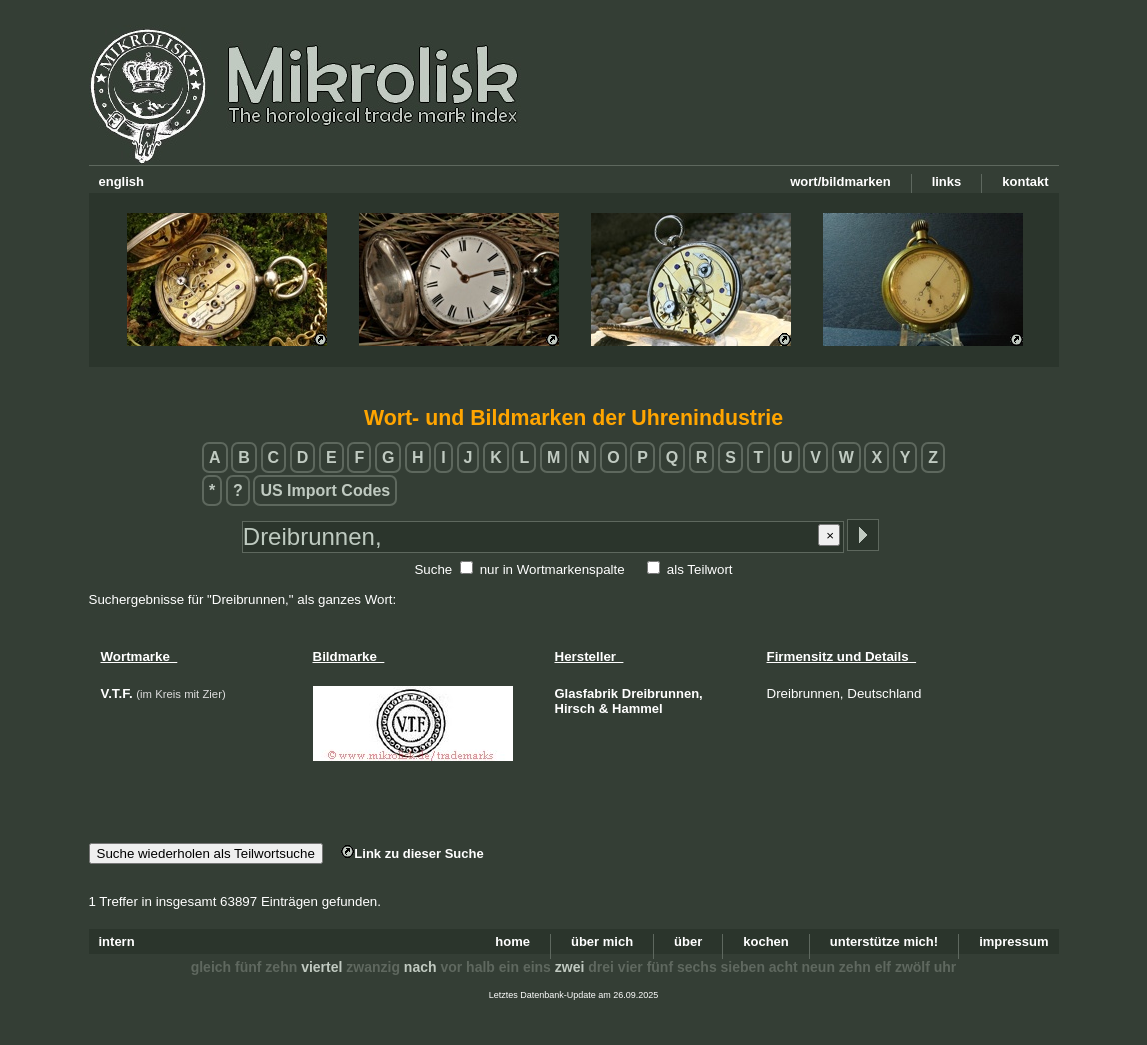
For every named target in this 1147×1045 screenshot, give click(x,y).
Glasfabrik (587, 693)
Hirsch (575, 708)
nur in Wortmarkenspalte (552, 569)
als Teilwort (700, 569)
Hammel (637, 708)
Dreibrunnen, (662, 693)
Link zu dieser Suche (412, 853)
